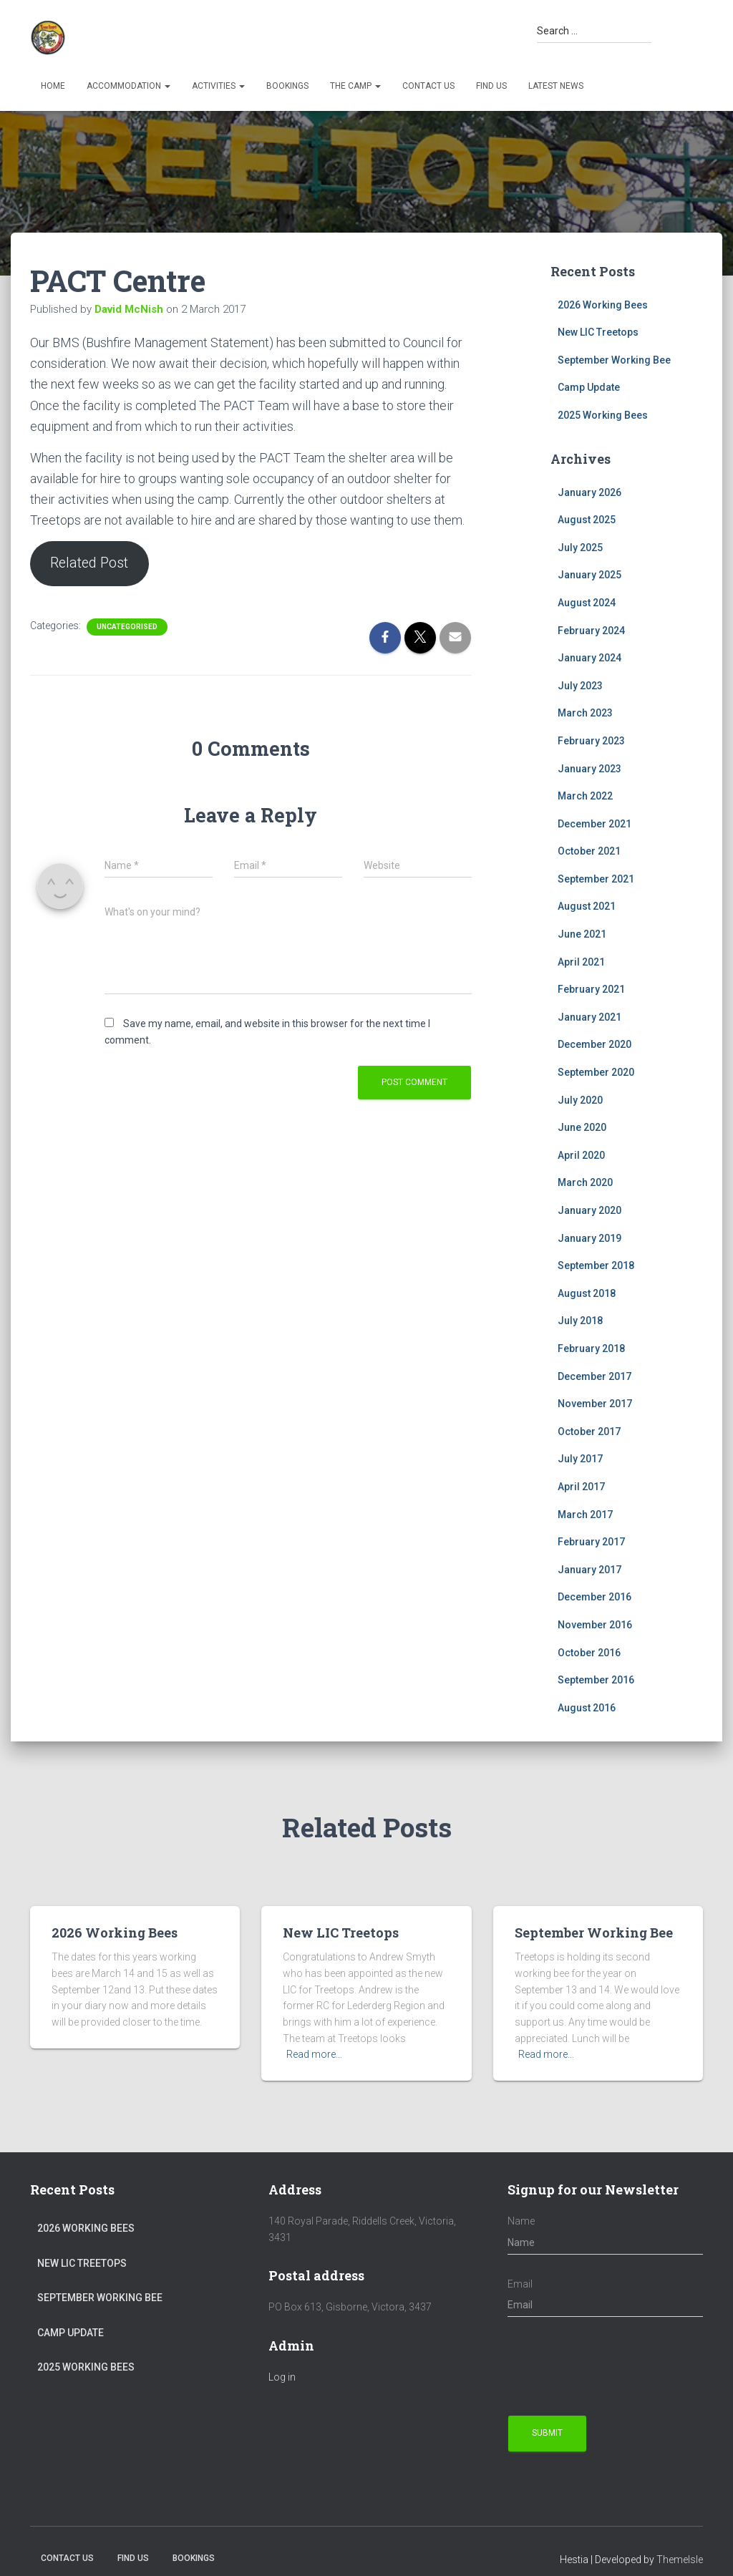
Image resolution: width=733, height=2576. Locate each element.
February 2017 (591, 1541)
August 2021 (587, 906)
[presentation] (616, 2366)
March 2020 (585, 1182)
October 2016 (589, 1652)
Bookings (287, 86)
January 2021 (589, 1017)
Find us (491, 86)
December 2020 (594, 1044)
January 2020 (589, 1210)
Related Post (91, 564)
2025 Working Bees (603, 415)
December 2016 (594, 1597)
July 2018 (580, 1320)
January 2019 (589, 1238)
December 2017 (594, 1376)
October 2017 (589, 1431)
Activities (218, 86)
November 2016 (595, 1624)
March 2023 (585, 713)
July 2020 (580, 1100)
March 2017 (585, 1514)
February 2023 (591, 741)
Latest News (555, 86)
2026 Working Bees (603, 305)
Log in (282, 2377)
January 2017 (589, 1569)
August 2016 (587, 1708)
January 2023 (589, 768)
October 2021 (589, 851)
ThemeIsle (679, 2559)
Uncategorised (127, 627)
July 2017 (580, 1458)
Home (53, 86)
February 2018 (591, 1348)
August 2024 (587, 602)
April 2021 (581, 962)
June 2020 (582, 1127)
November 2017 (595, 1403)
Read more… (314, 2054)
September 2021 (596, 879)
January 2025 (589, 574)
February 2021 (591, 989)
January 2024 (589, 658)
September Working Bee (614, 360)
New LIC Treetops (598, 332)
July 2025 (580, 547)
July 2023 (580, 685)
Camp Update (589, 387)
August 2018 (587, 1293)
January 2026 (589, 492)
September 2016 (596, 1680)
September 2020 (596, 1072)
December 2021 (594, 824)
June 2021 (582, 934)
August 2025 (587, 519)
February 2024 (591, 630)
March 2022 (585, 796)
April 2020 (581, 1155)
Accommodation (128, 86)
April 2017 (581, 1486)
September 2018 (596, 1265)
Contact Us (428, 86)
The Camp (355, 86)
